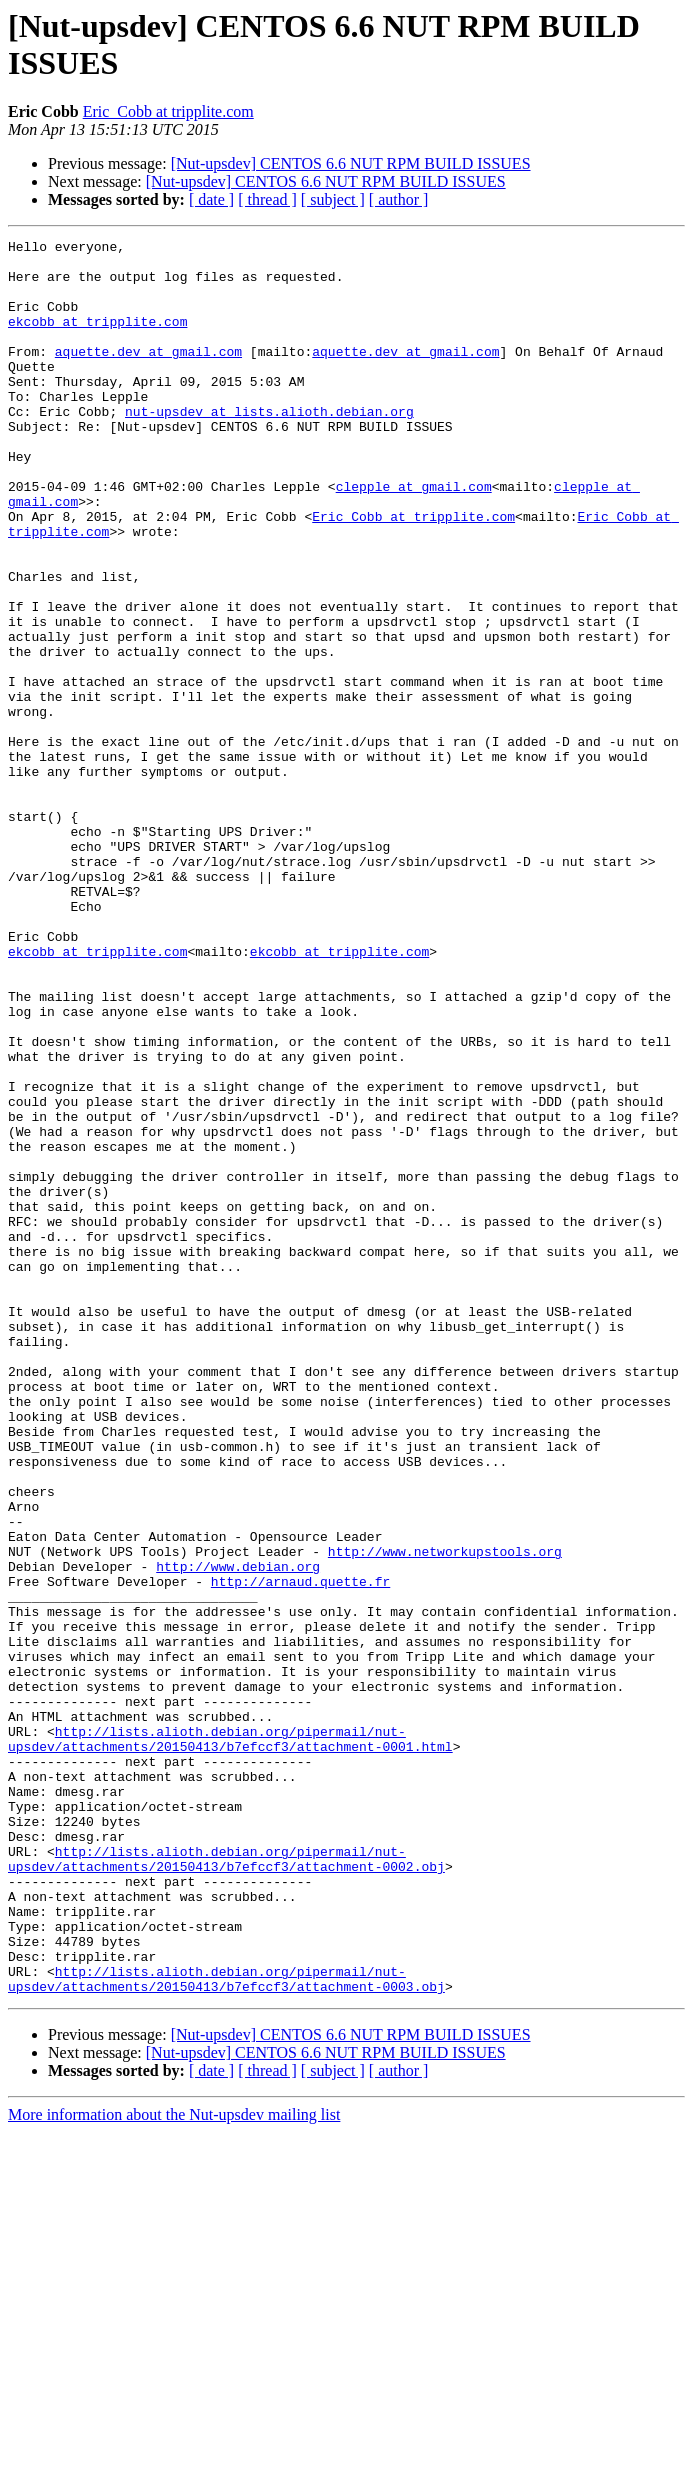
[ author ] (399, 199)
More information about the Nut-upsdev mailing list (174, 2465)
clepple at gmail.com (414, 537)
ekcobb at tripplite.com (97, 339)
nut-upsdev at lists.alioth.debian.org (269, 447)
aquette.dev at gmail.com (148, 375)
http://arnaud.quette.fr (300, 1851)
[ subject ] (333, 199)
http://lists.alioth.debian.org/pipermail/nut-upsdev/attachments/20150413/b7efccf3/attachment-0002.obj (226, 2184)
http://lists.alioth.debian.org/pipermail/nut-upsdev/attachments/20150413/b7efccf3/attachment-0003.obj (226, 2328)
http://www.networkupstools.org (445, 1815)
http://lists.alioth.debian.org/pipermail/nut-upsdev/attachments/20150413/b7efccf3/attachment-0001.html (230, 2040)
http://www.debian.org (238, 1833)
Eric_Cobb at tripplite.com (168, 111)
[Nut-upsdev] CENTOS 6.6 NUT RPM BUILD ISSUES (351, 163)
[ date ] (211, 199)
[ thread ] (267, 199)
